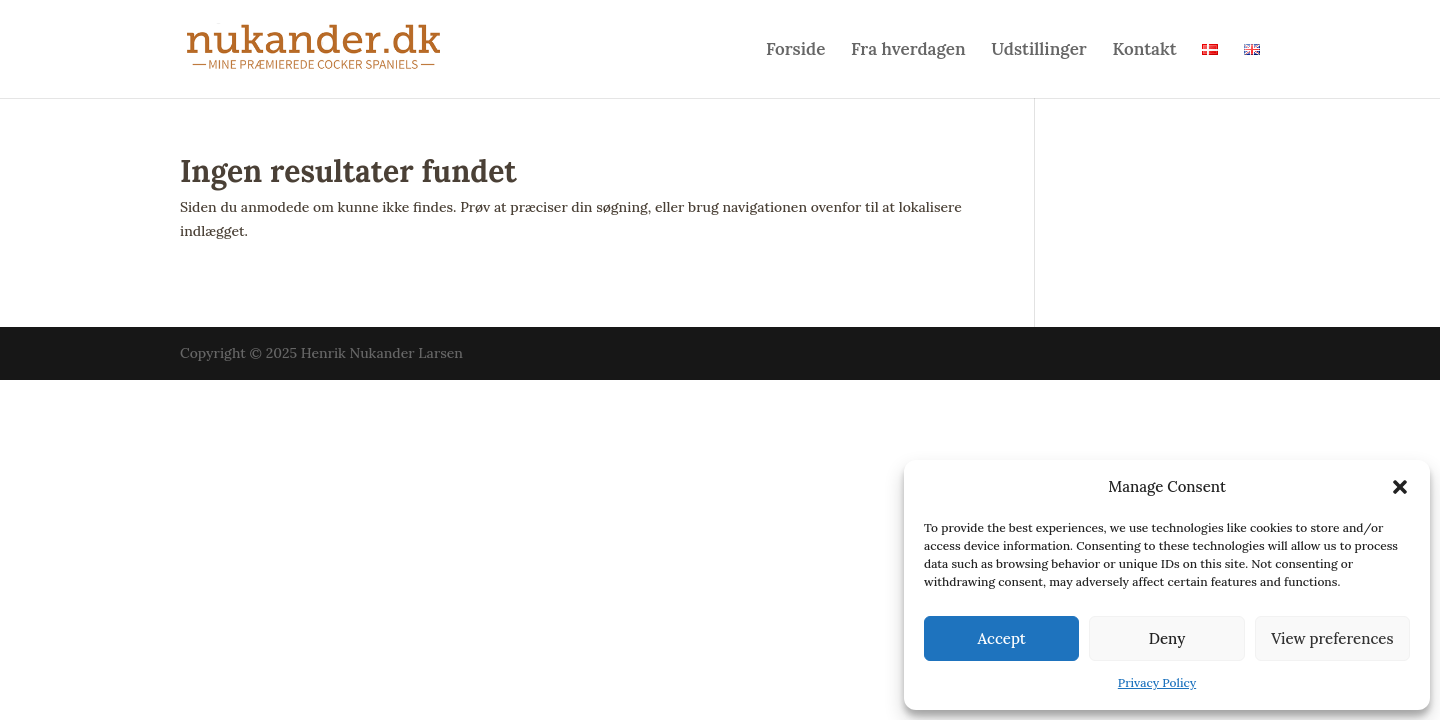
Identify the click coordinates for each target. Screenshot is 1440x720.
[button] (1400, 487)
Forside (795, 51)
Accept (1002, 638)
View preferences (1332, 638)
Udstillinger (1038, 51)
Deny (1167, 638)
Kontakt (1144, 51)
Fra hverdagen (908, 51)
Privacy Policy (1157, 682)
